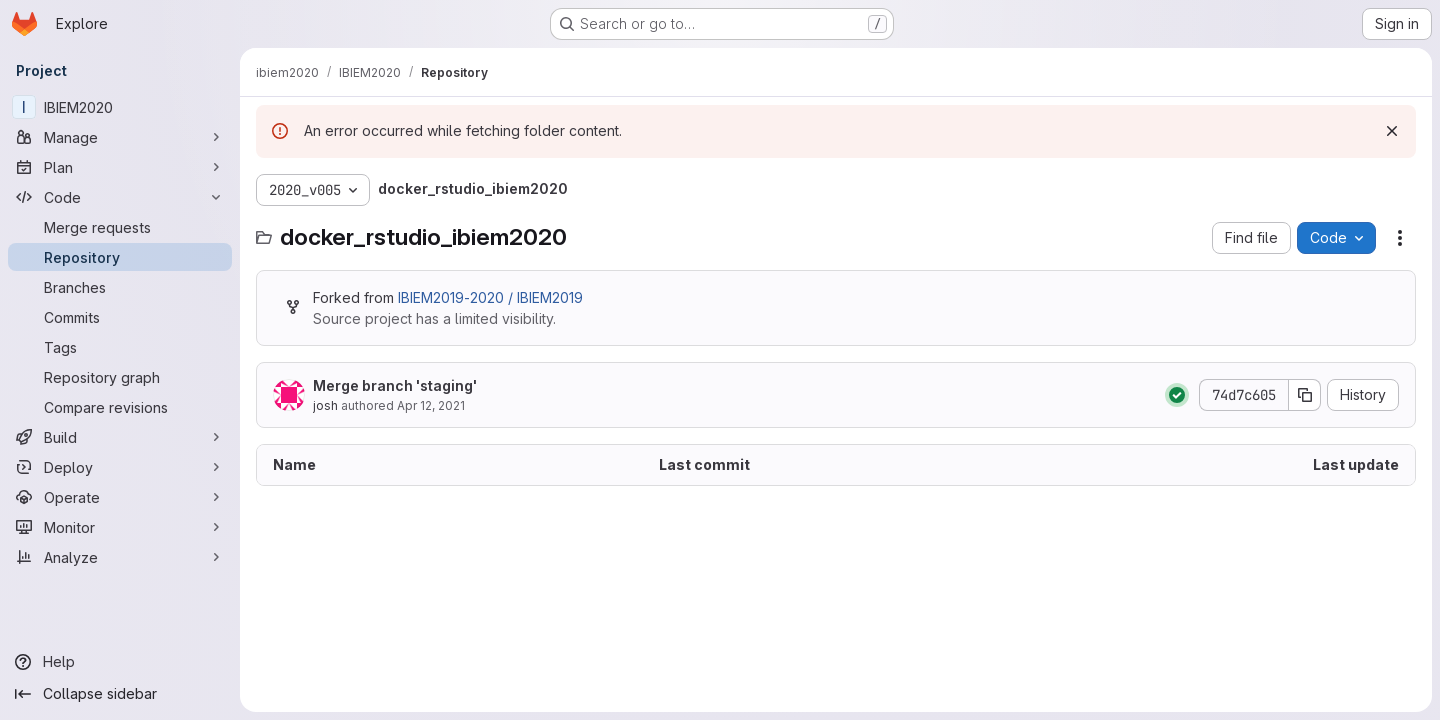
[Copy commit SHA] (1305, 395)
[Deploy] (120, 467)
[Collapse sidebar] (120, 694)
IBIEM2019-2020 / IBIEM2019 (490, 297)
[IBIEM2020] (120, 107)
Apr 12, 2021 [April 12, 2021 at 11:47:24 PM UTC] (431, 405)
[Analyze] (120, 557)
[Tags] (120, 347)
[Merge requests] (120, 227)
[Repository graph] (120, 377)
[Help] (120, 662)
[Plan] (120, 167)
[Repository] (120, 257)
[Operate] (120, 497)
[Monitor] (120, 527)
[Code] (120, 197)
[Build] (120, 437)
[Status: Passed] (1177, 395)
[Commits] (120, 317)
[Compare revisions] (120, 407)
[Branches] (120, 287)
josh (325, 405)
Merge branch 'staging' (395, 385)
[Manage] (120, 137)
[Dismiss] (1392, 131)
